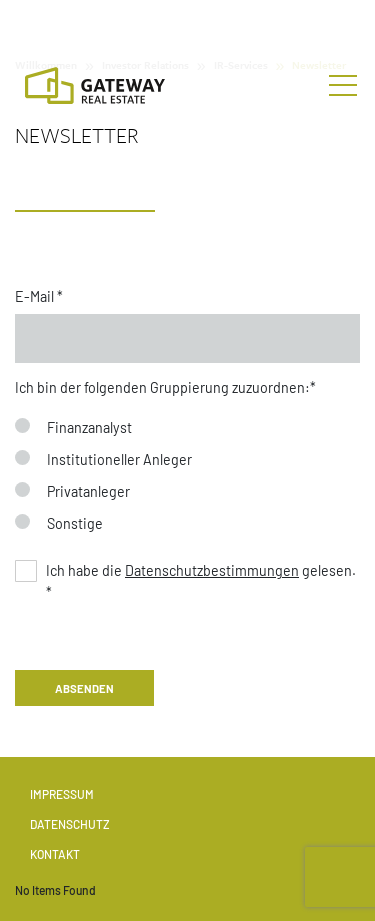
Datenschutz (70, 824)
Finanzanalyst (89, 427)
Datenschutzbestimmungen (212, 570)
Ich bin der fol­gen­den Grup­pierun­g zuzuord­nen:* (165, 387)
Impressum (62, 794)
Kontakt (55, 854)
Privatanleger (88, 491)
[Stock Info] (187, 23)
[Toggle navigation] (343, 86)
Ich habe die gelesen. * (201, 581)
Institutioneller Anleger (119, 459)
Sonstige (75, 523)
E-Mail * (39, 296)
